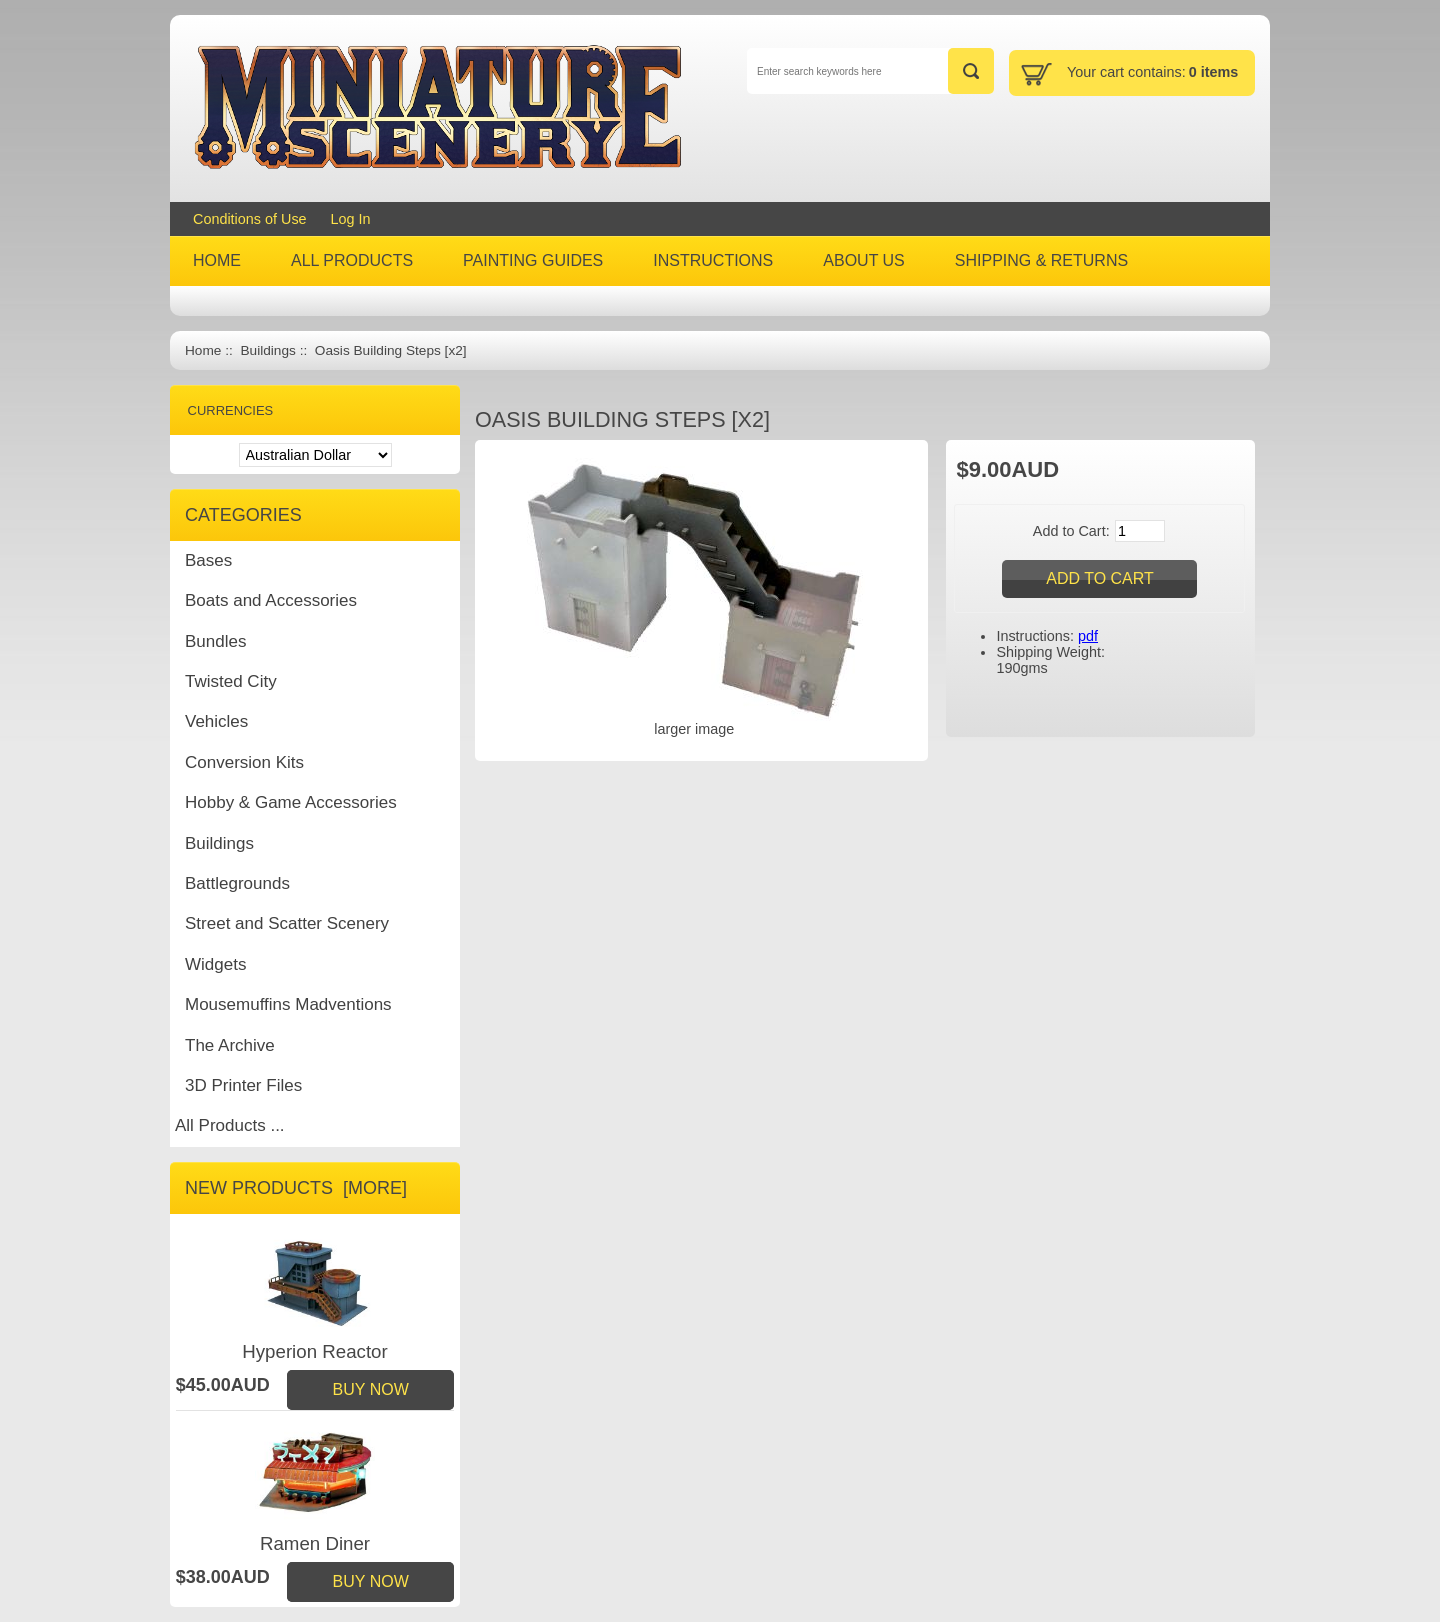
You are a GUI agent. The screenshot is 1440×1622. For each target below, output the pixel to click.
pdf (1088, 636)
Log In (351, 219)
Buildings (267, 350)
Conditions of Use (250, 219)
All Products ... (230, 1125)
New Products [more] (296, 1188)
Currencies (231, 410)
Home (203, 350)
